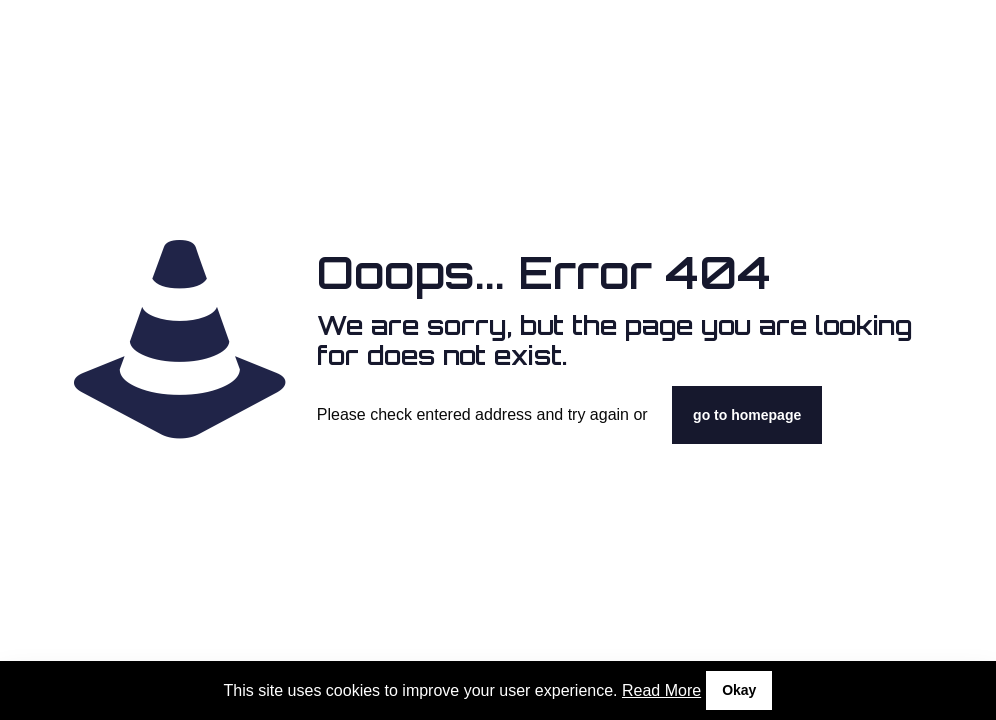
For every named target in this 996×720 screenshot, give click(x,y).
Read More (661, 690)
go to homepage (747, 415)
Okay (739, 690)
